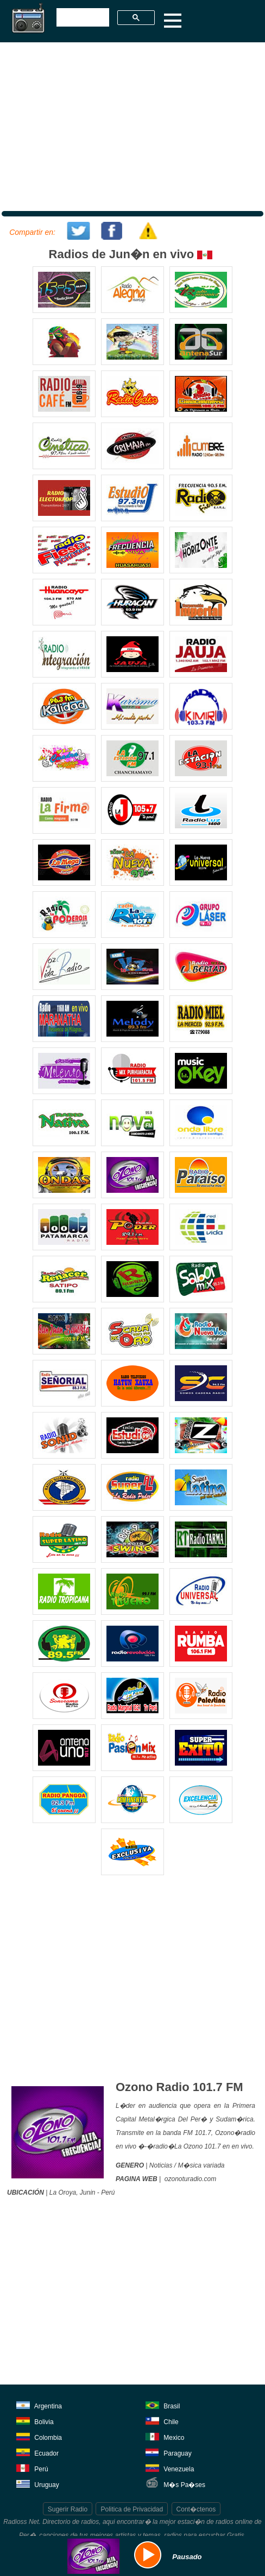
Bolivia (35, 2420)
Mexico (165, 2435)
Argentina (39, 2404)
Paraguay (169, 2451)
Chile (162, 2420)
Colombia (39, 2435)
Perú (32, 2467)
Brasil (163, 2404)
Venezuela (170, 2467)
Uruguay (37, 2483)
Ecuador (37, 2451)
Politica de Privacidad (131, 2509)
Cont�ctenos (196, 2509)
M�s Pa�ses (175, 2483)
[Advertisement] (131, 125)
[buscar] (81, 18)
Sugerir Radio (67, 2509)
